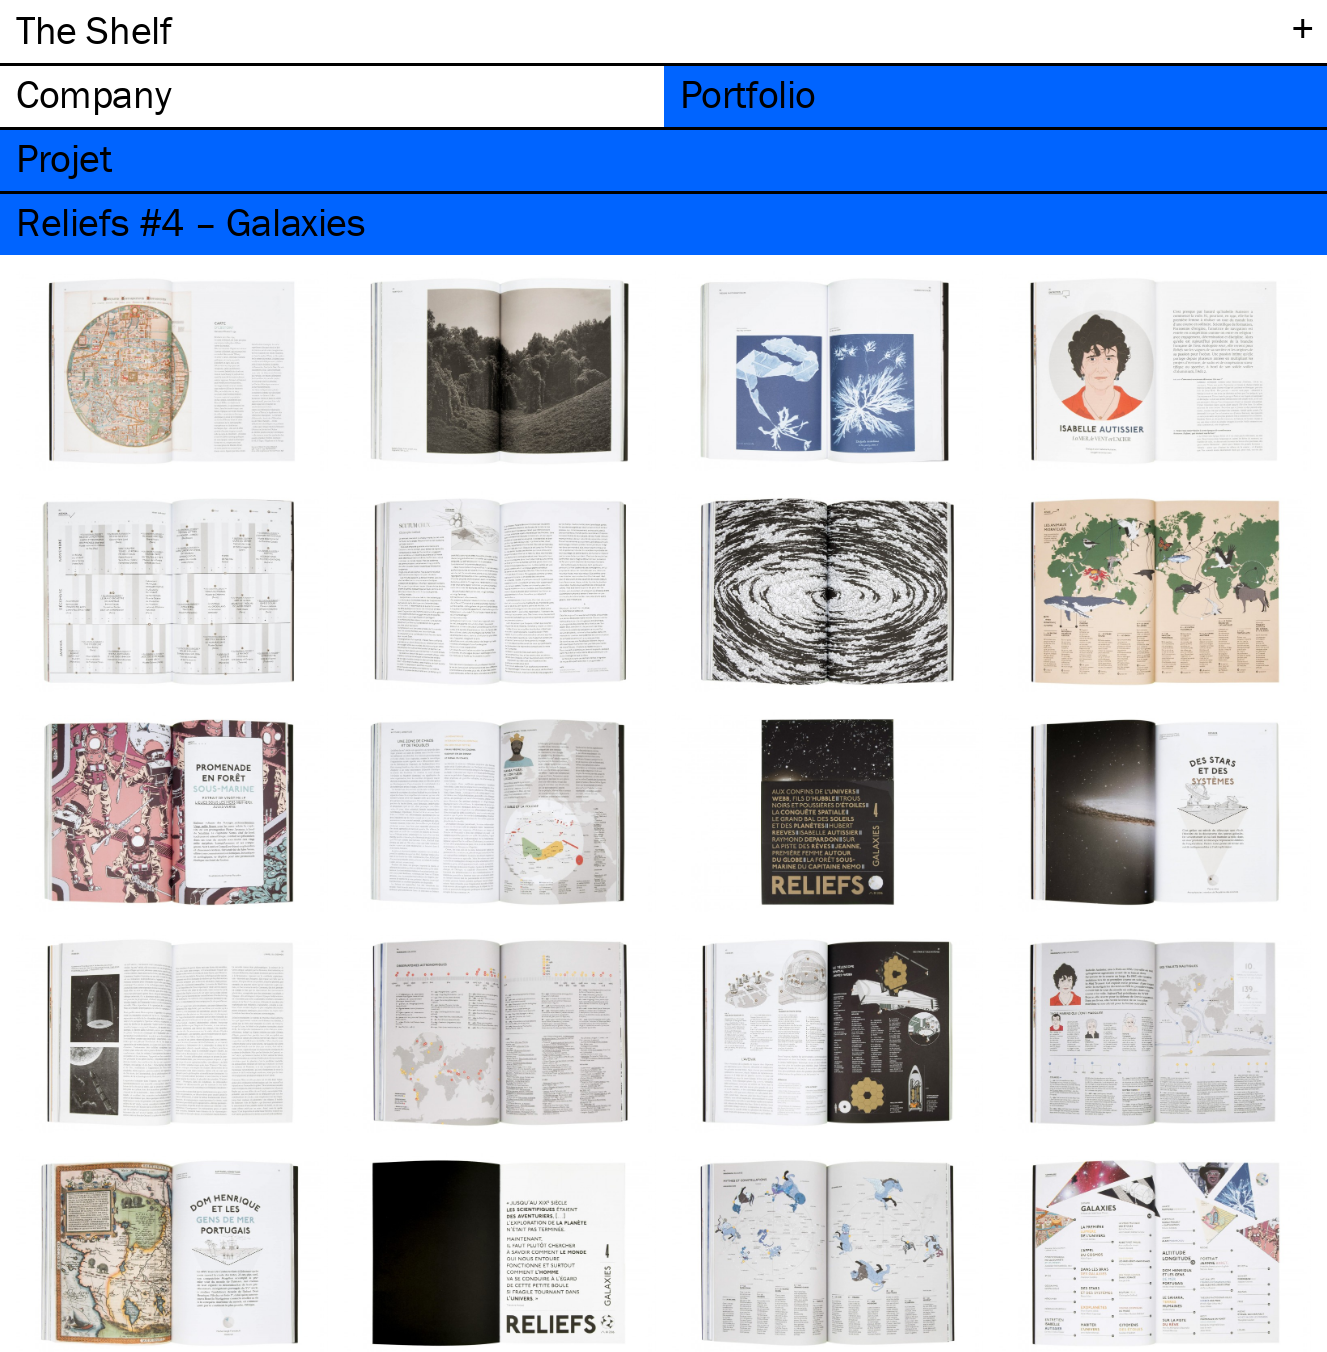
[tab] (332, 96)
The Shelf (93, 29)
